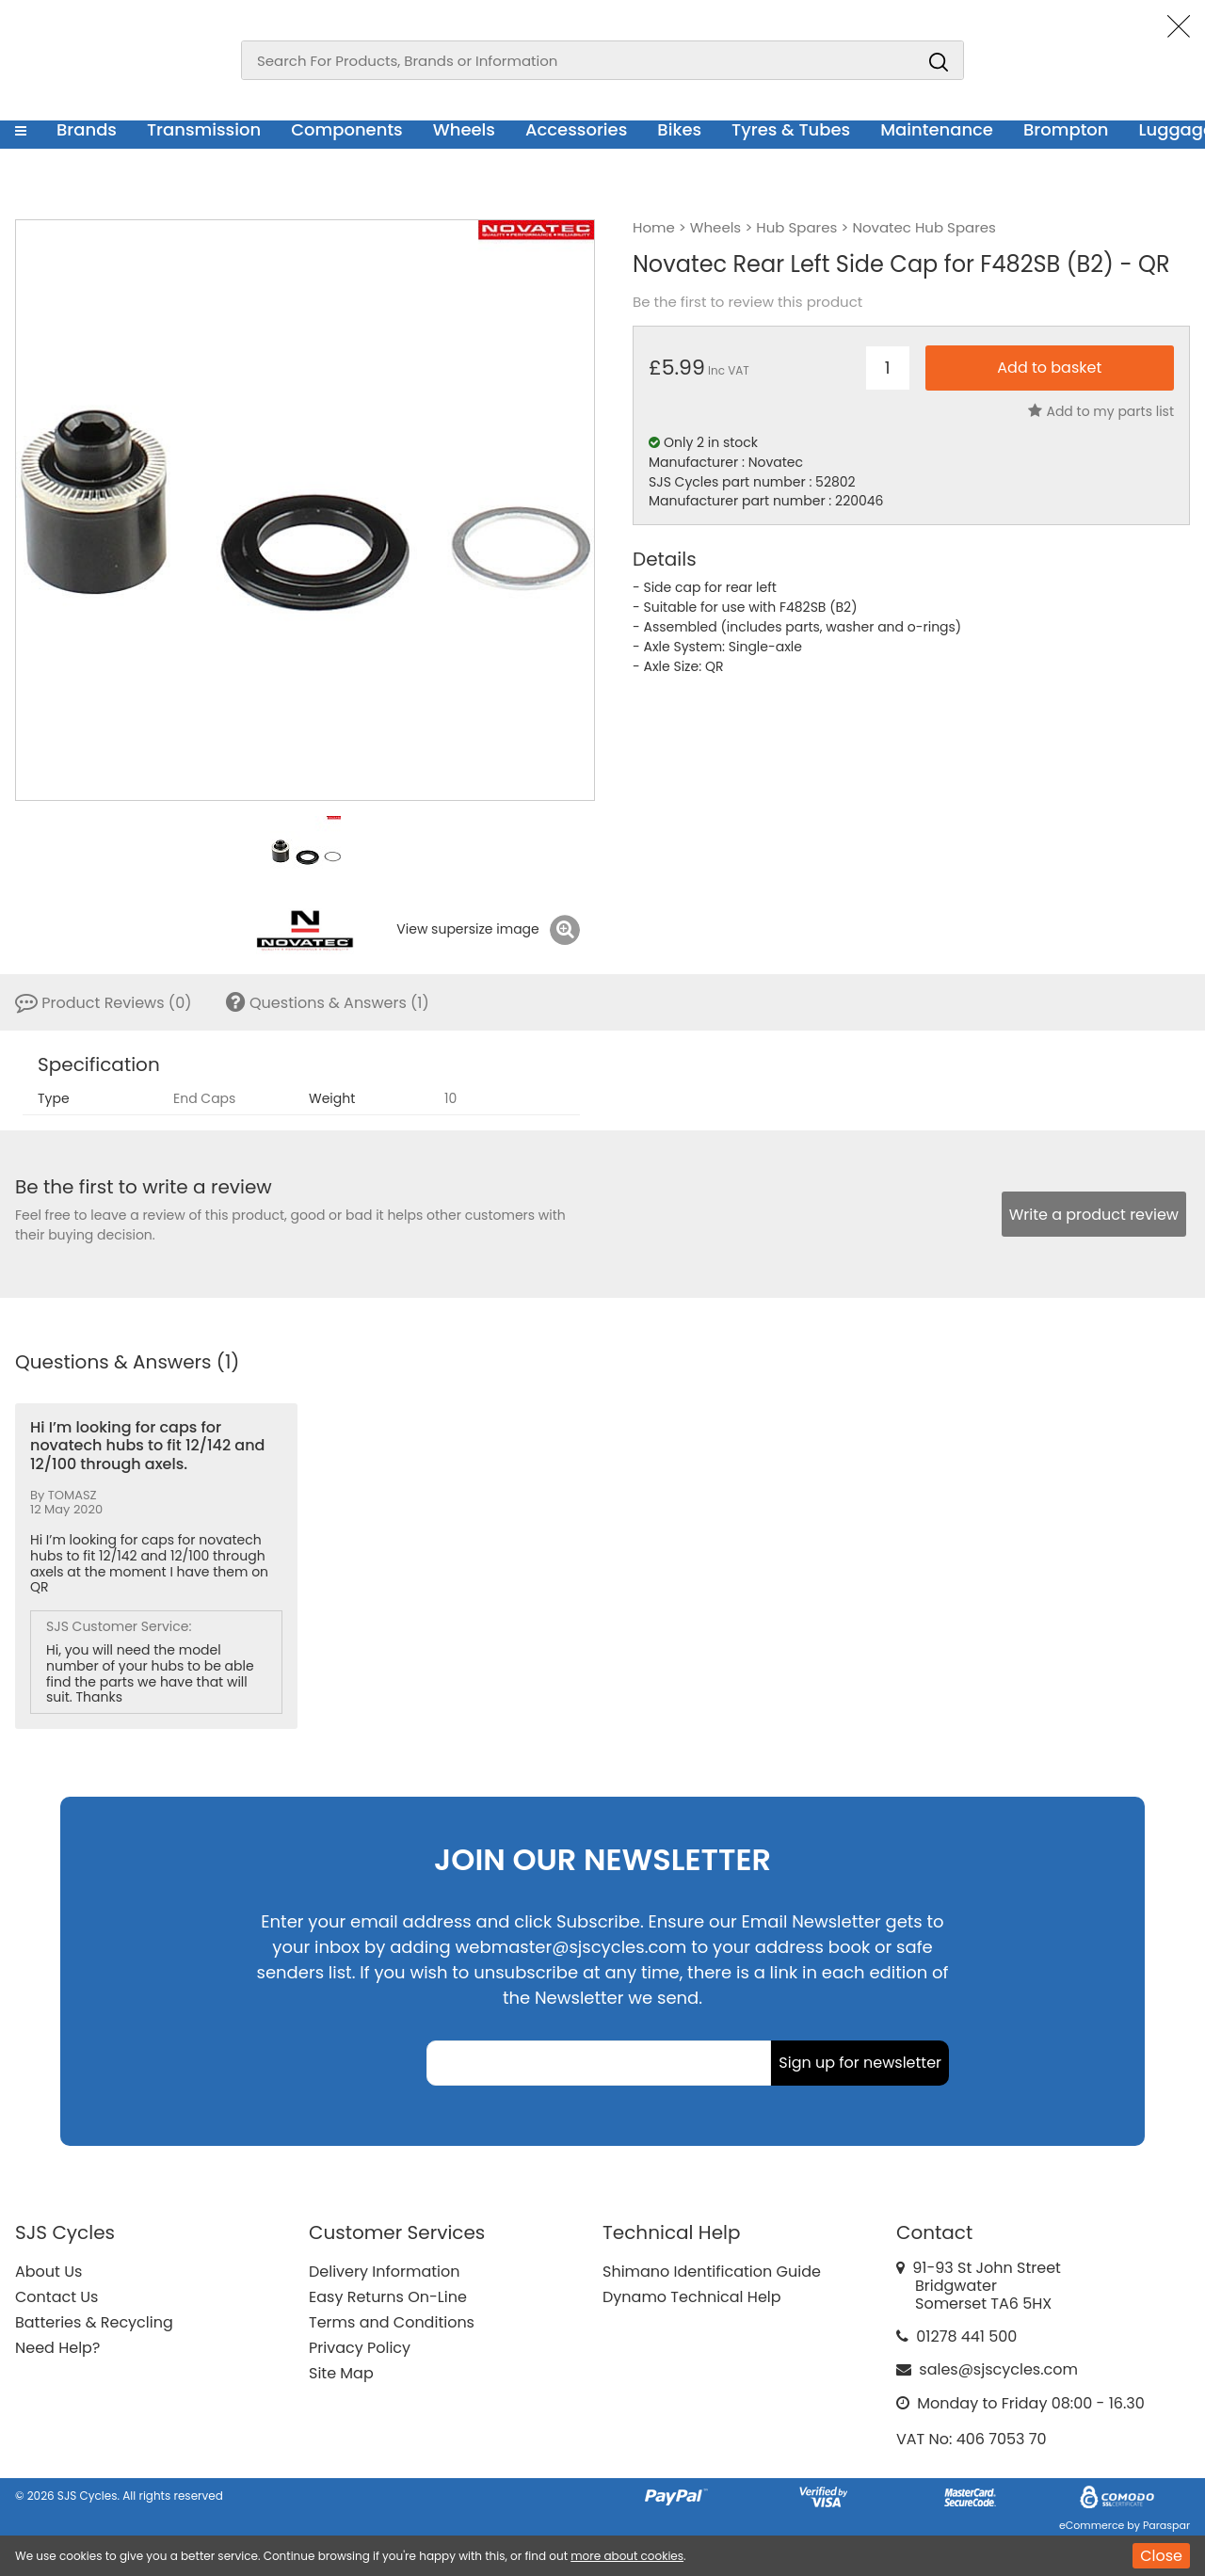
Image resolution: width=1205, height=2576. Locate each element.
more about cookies (626, 2556)
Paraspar (1166, 2525)
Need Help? (57, 2348)
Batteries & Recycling (94, 2322)
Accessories (576, 129)
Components (347, 129)
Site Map (341, 2373)
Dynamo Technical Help (691, 2297)
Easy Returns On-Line (388, 2297)
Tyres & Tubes (790, 129)
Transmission (204, 129)
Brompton (1066, 129)
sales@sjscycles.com (998, 2369)
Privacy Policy (359, 2348)
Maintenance (936, 129)
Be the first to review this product (747, 302)
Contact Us (56, 2297)
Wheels (464, 129)
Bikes (679, 129)
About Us (48, 2271)
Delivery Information (384, 2271)
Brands (86, 129)
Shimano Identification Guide (711, 2271)
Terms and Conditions (391, 2322)
